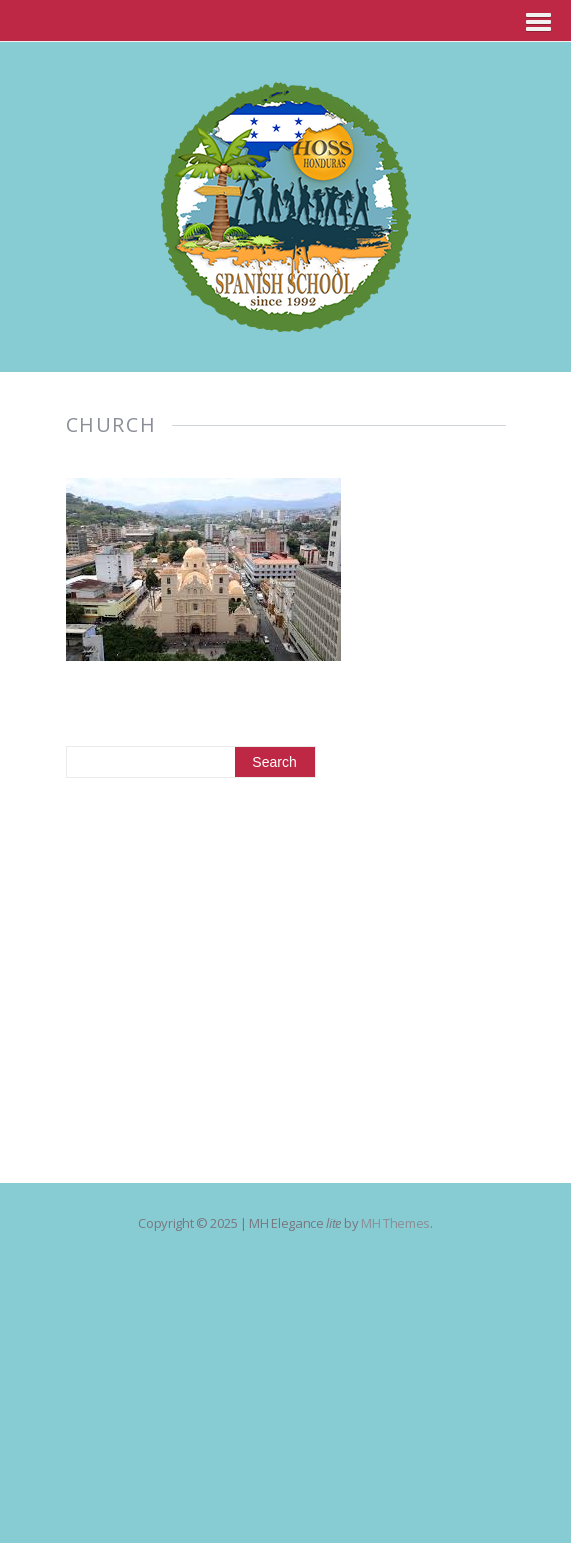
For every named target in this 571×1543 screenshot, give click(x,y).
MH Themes (395, 1223)
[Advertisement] (286, 963)
